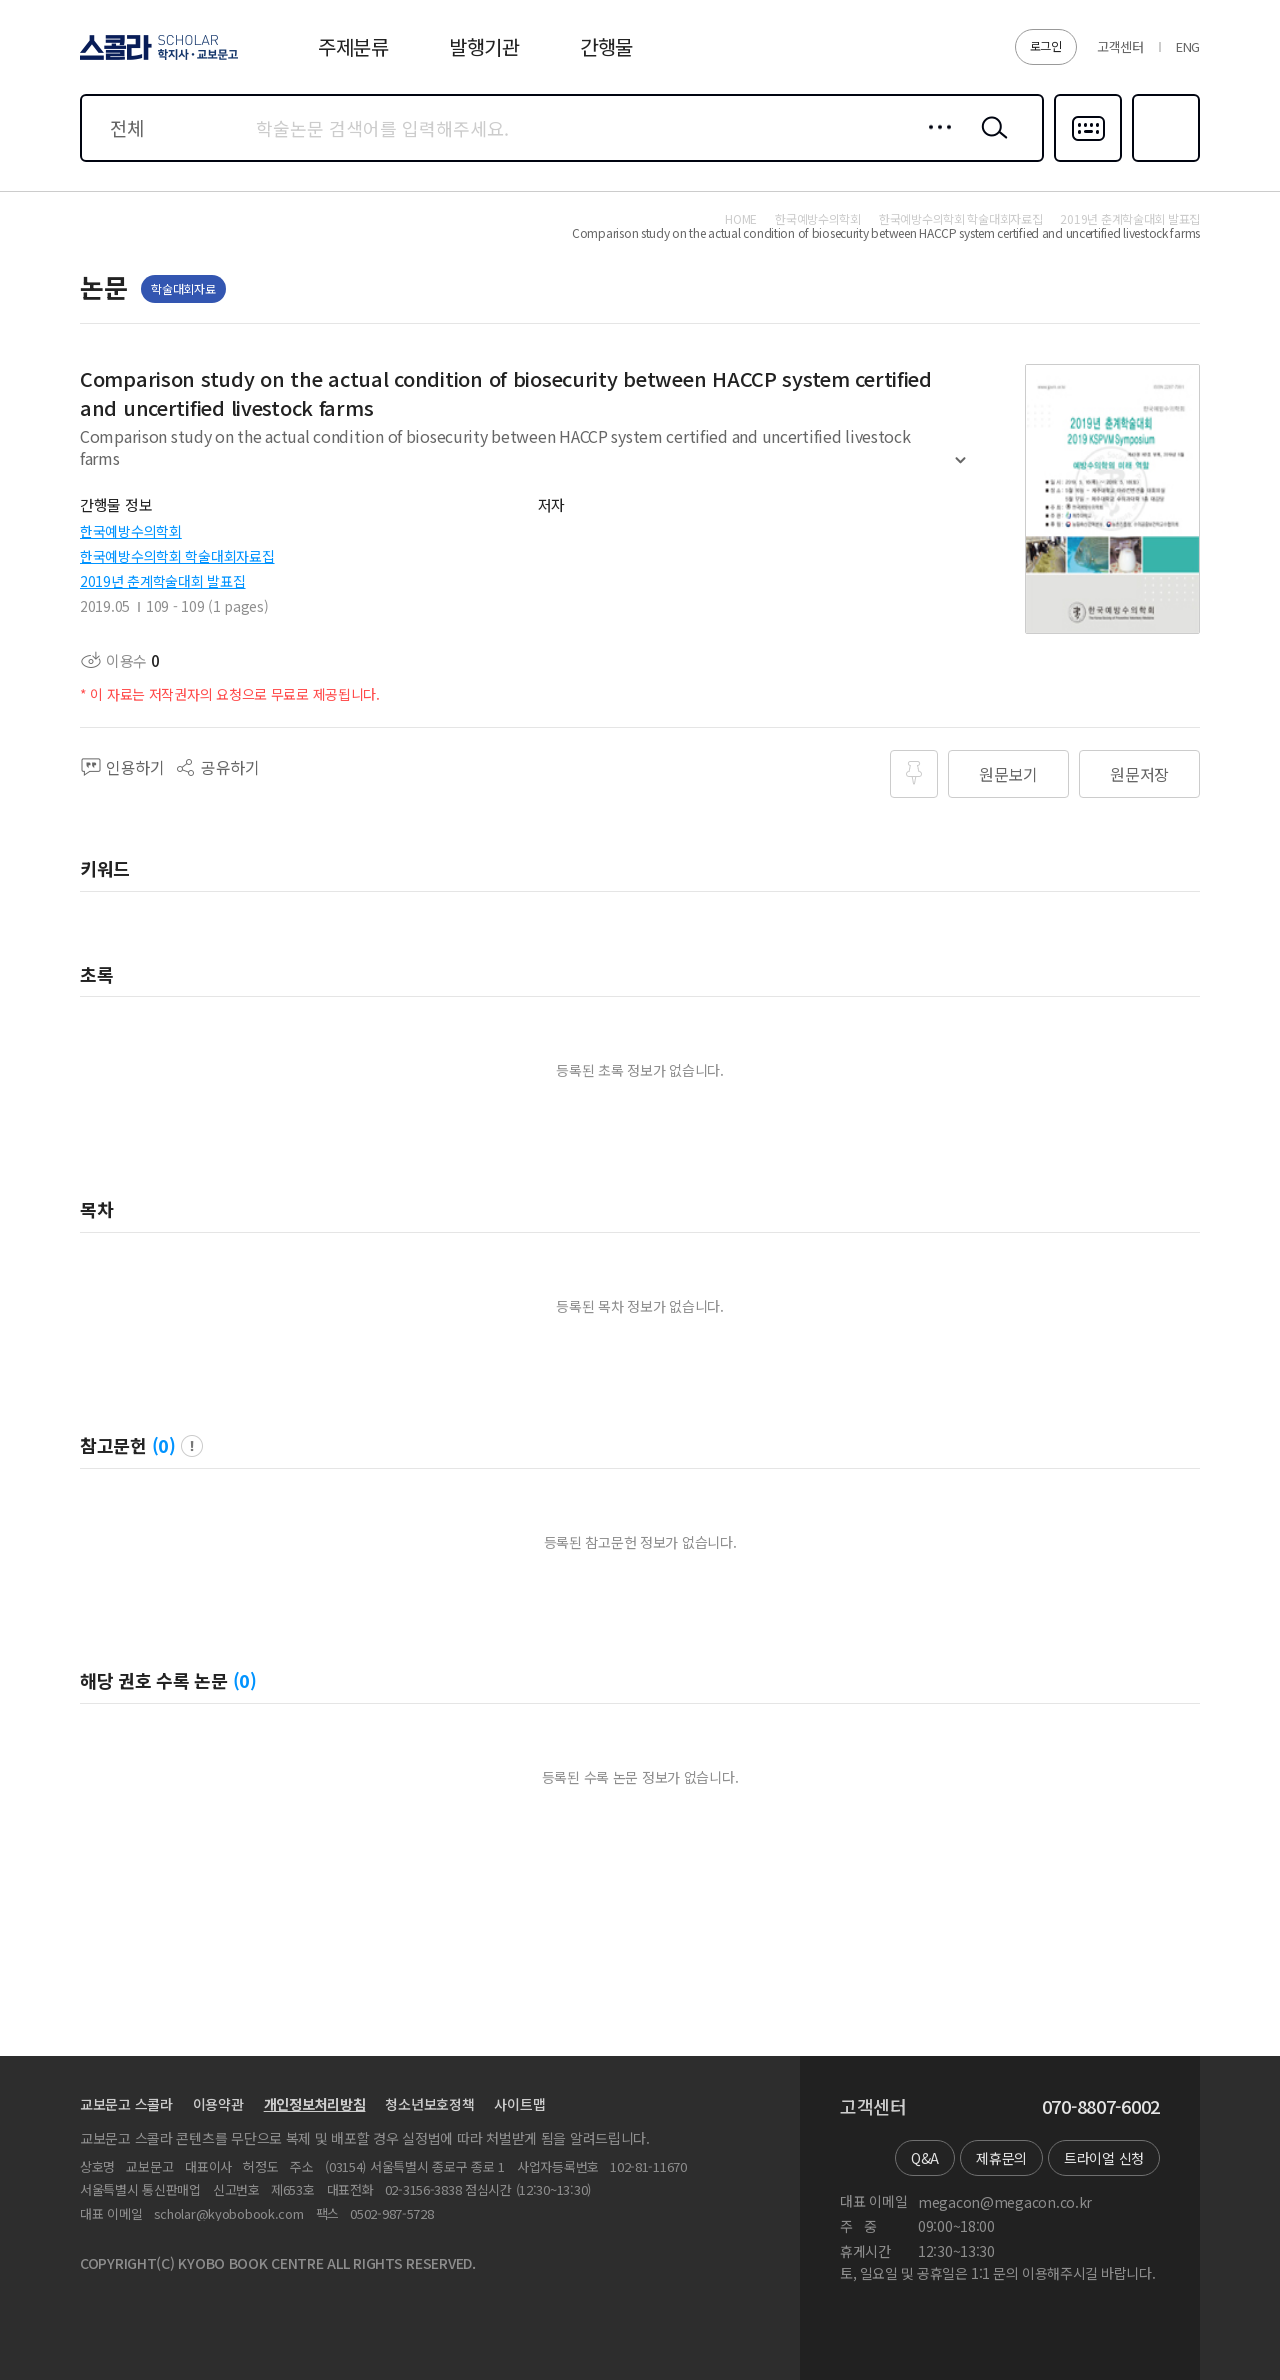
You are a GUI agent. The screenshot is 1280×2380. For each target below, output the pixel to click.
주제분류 (353, 46)
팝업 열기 (192, 1446)
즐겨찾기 (1163, 160)
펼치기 (960, 468)
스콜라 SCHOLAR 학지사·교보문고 (156, 59)
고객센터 (1120, 46)
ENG (1188, 46)
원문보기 (1008, 774)
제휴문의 (1001, 2158)
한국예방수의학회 (131, 531)
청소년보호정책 (429, 2104)
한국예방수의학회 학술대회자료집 (177, 556)
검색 (990, 143)
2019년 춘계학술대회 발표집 (163, 581)
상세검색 (934, 143)
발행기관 (484, 46)
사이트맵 (519, 2104)
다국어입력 (1088, 160)
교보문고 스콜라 (126, 2104)
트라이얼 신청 (1104, 2158)
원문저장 (1139, 774)
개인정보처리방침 (315, 2104)
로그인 (1046, 45)
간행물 (606, 46)
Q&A (925, 2158)
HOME (741, 219)
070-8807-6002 (1101, 2107)
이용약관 (218, 2104)
